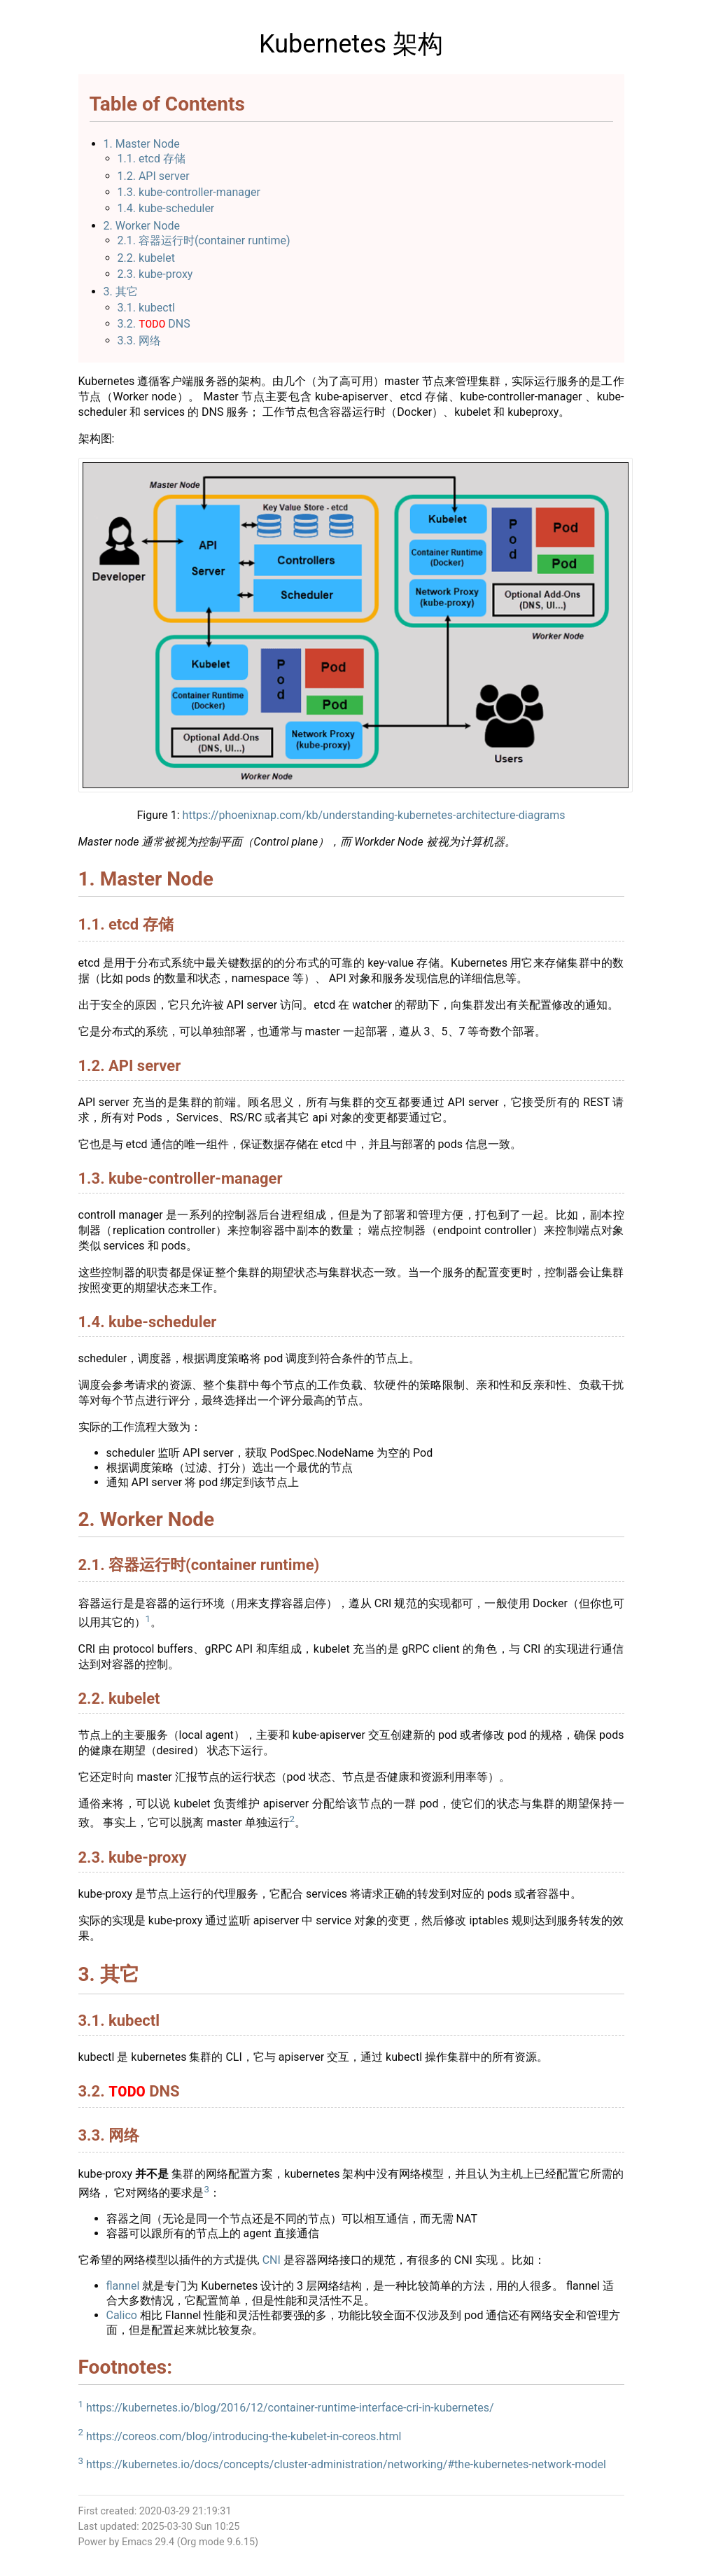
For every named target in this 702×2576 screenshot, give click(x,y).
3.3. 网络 (139, 342)
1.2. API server (154, 176)
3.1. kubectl (146, 307)
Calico (121, 2318)
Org (189, 2546)
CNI (271, 2263)
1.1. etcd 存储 (151, 158)
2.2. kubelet (146, 258)
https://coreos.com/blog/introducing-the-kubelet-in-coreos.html (244, 2439)
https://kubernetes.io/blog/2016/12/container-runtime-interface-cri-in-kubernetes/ (290, 2411)
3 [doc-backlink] (206, 2193)
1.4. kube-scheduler (166, 208)
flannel (123, 2289)
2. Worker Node (142, 225)
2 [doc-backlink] (292, 1820)
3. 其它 (121, 291)
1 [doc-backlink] (148, 1620)
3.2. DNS (154, 325)
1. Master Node (142, 143)
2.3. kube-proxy (155, 274)
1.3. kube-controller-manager (189, 192)
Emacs (137, 2546)
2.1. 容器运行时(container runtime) (204, 240)
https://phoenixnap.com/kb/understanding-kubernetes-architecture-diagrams (374, 816)
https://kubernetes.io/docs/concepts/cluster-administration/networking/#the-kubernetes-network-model (346, 2467)
